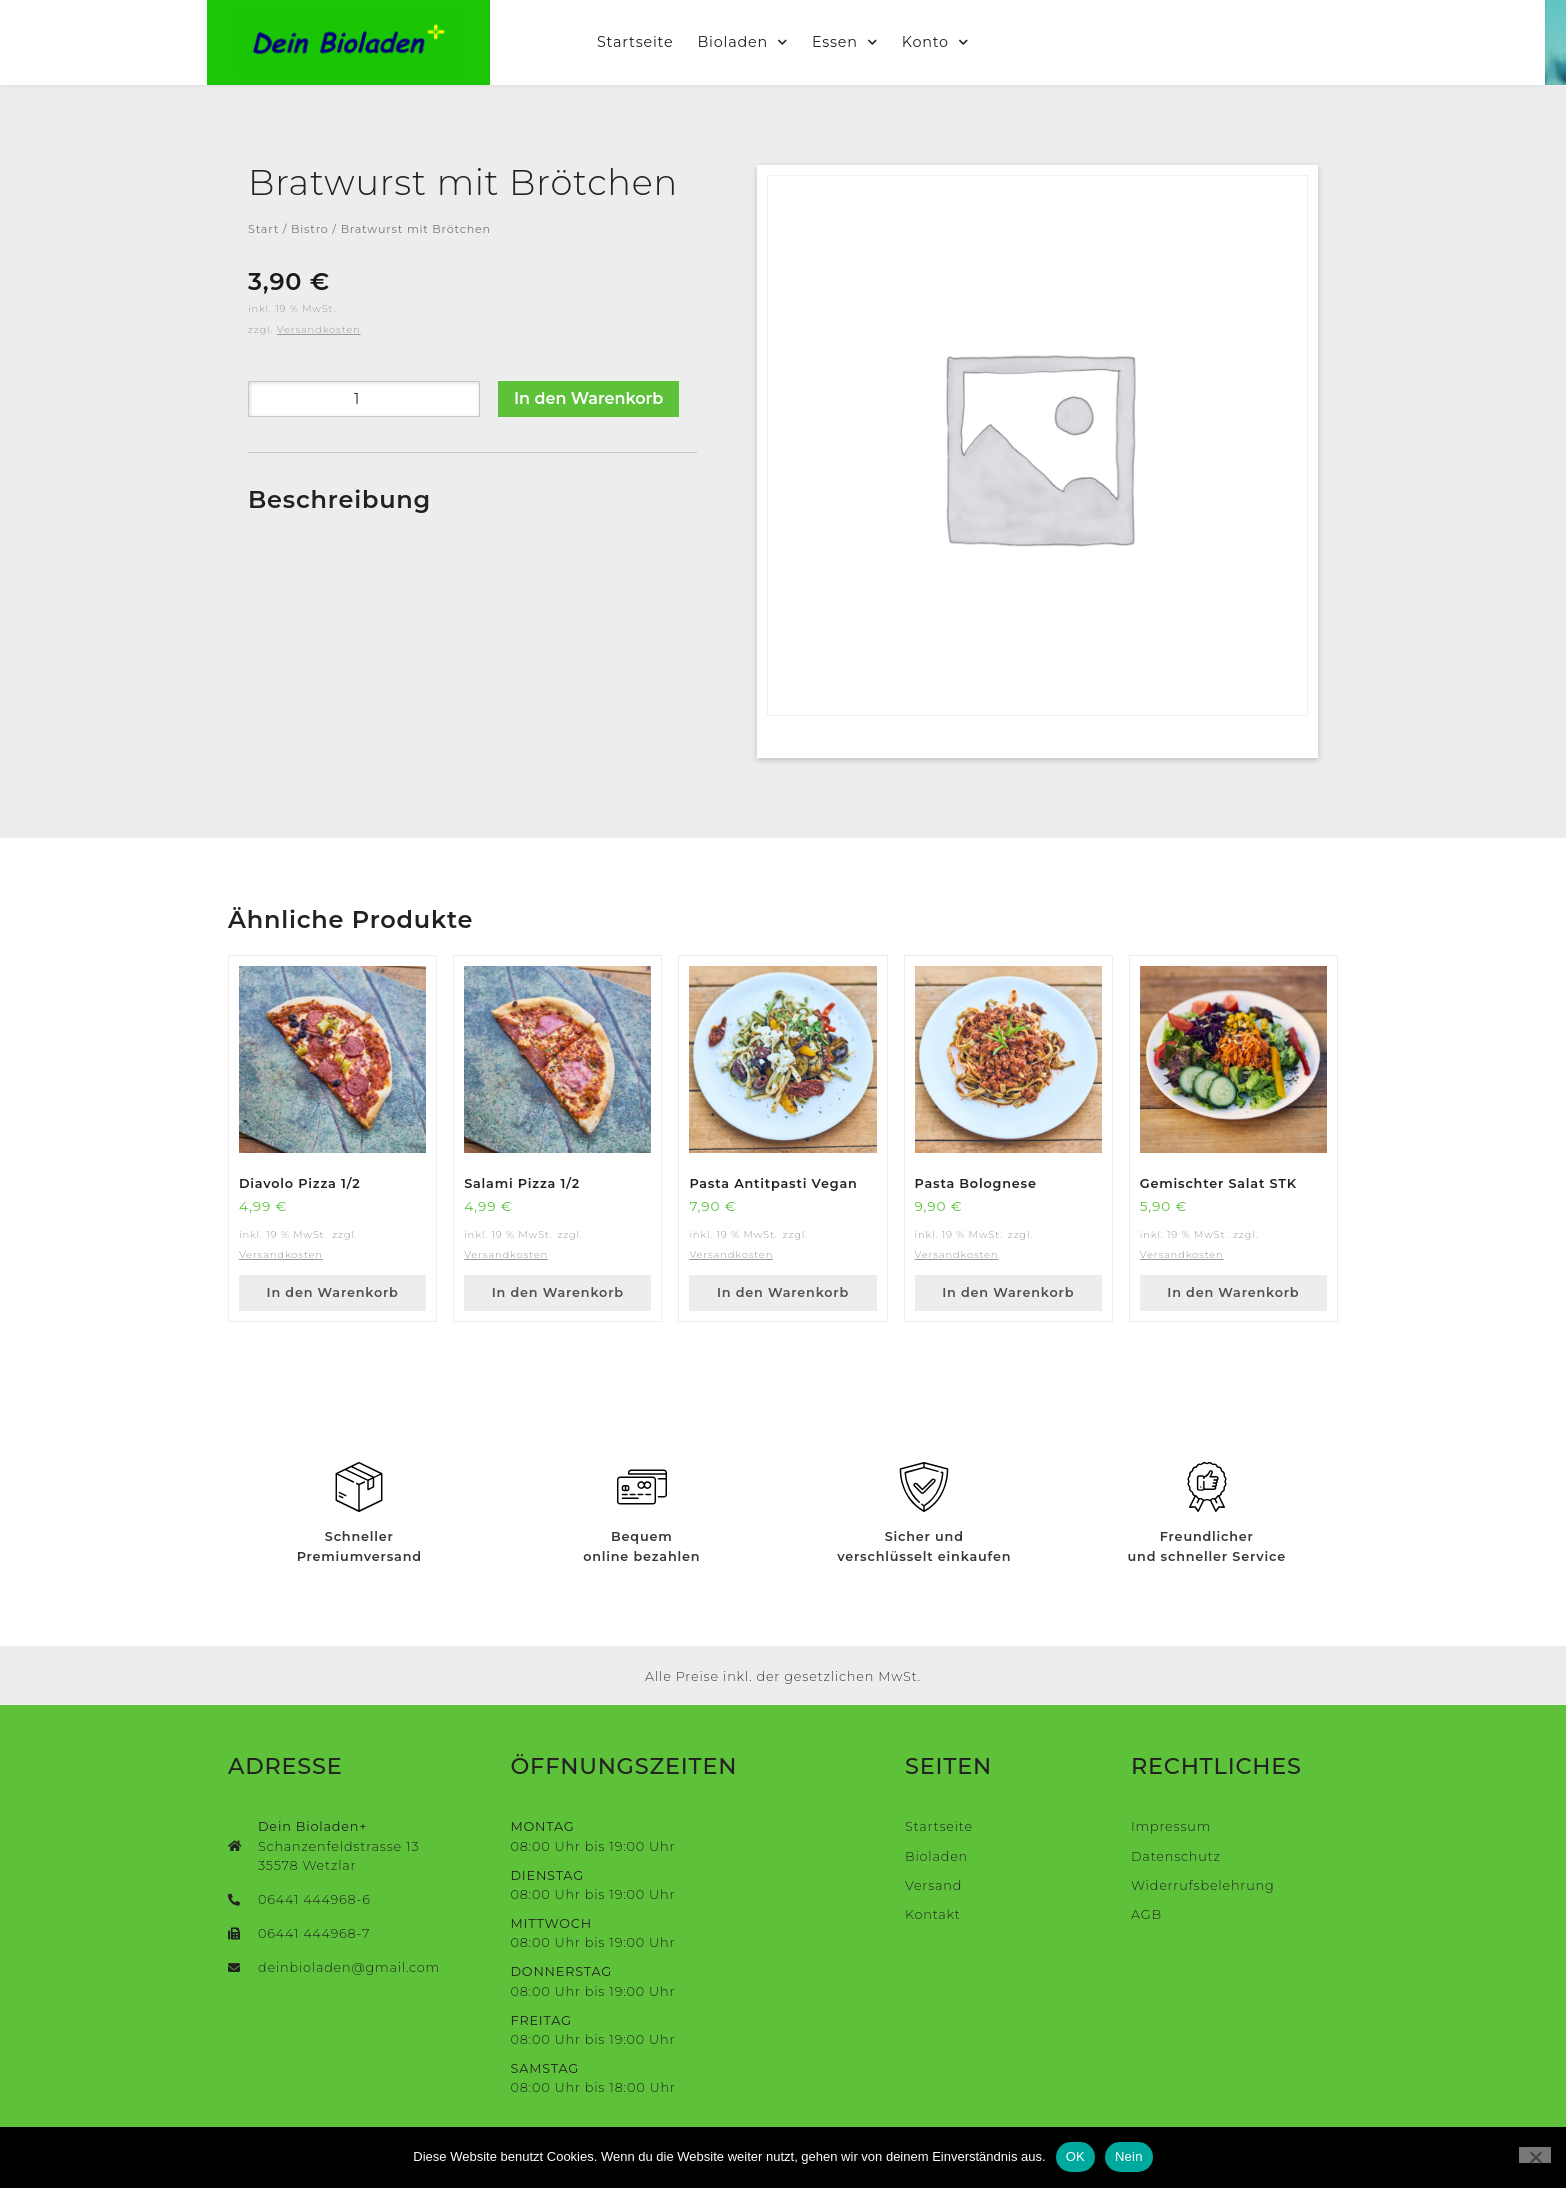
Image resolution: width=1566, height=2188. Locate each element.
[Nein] (1535, 2155)
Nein (1129, 2156)
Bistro (310, 229)
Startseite (646, 42)
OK (1075, 2156)
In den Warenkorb (588, 398)
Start (263, 229)
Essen (856, 42)
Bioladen (753, 42)
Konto (945, 42)
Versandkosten (319, 329)
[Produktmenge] (364, 399)
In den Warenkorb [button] (333, 1292)
